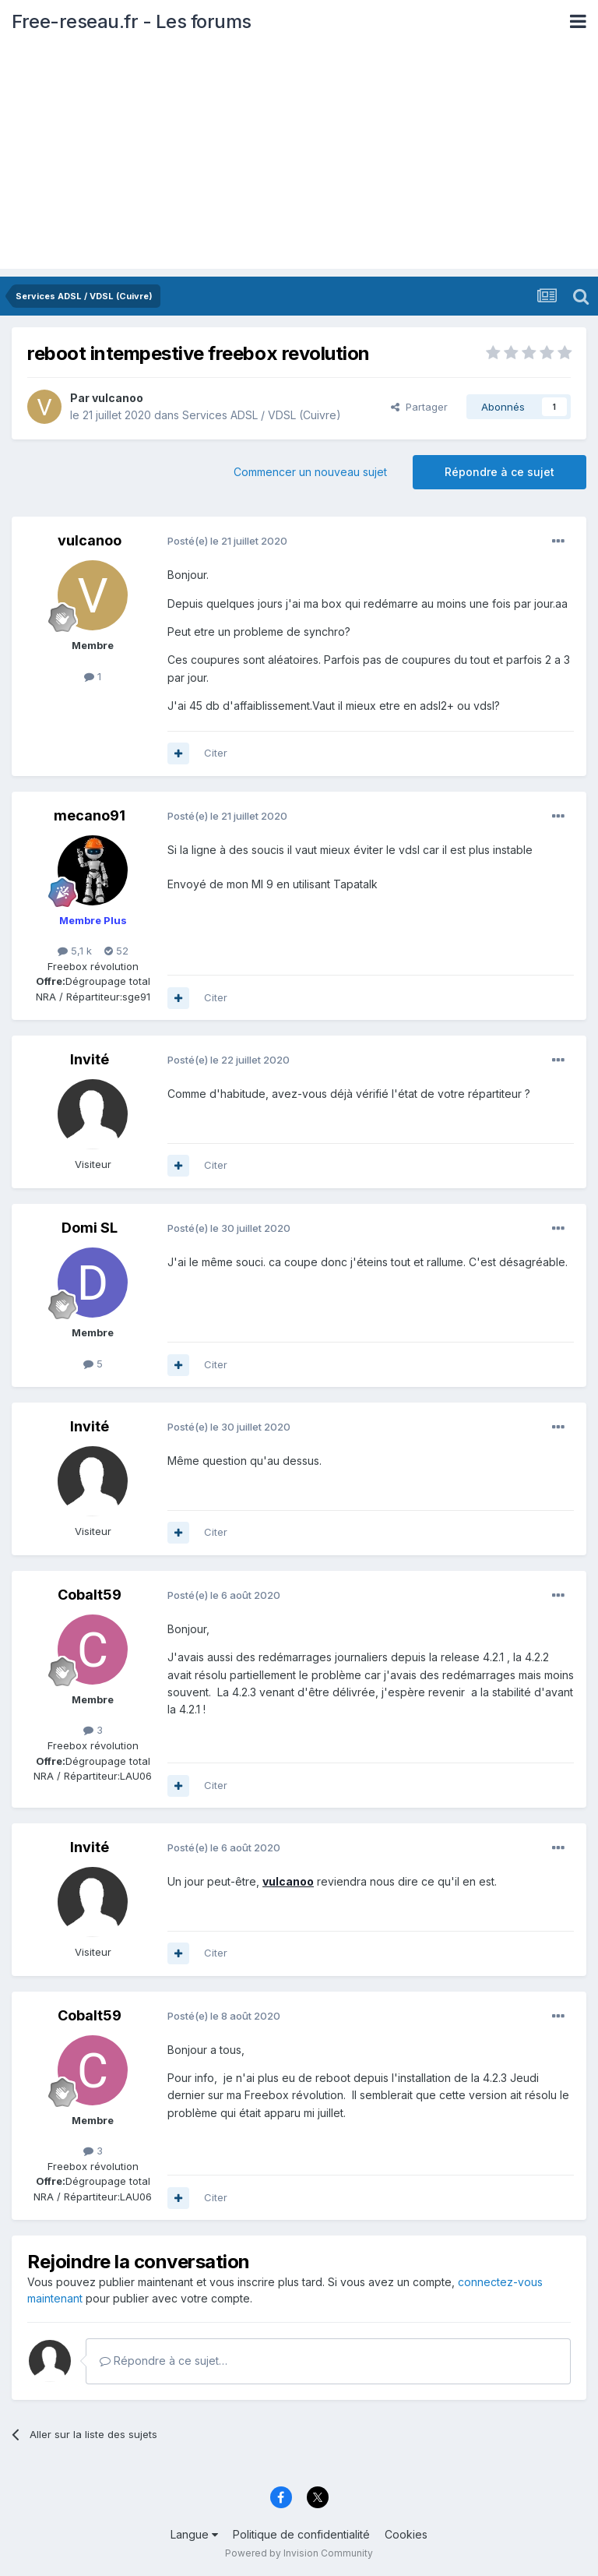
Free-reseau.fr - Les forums (132, 21)
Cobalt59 (89, 1594)
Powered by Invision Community (299, 2553)
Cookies (406, 2534)
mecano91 (89, 815)
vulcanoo (117, 397)
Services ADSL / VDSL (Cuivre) (261, 415)
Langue (194, 2534)
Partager (419, 407)
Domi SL (90, 1227)
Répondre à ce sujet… (163, 2360)
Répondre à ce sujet (499, 471)
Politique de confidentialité (301, 2534)
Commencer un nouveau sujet (310, 471)
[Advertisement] (299, 160)
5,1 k (75, 950)
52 (116, 950)
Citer (215, 752)
